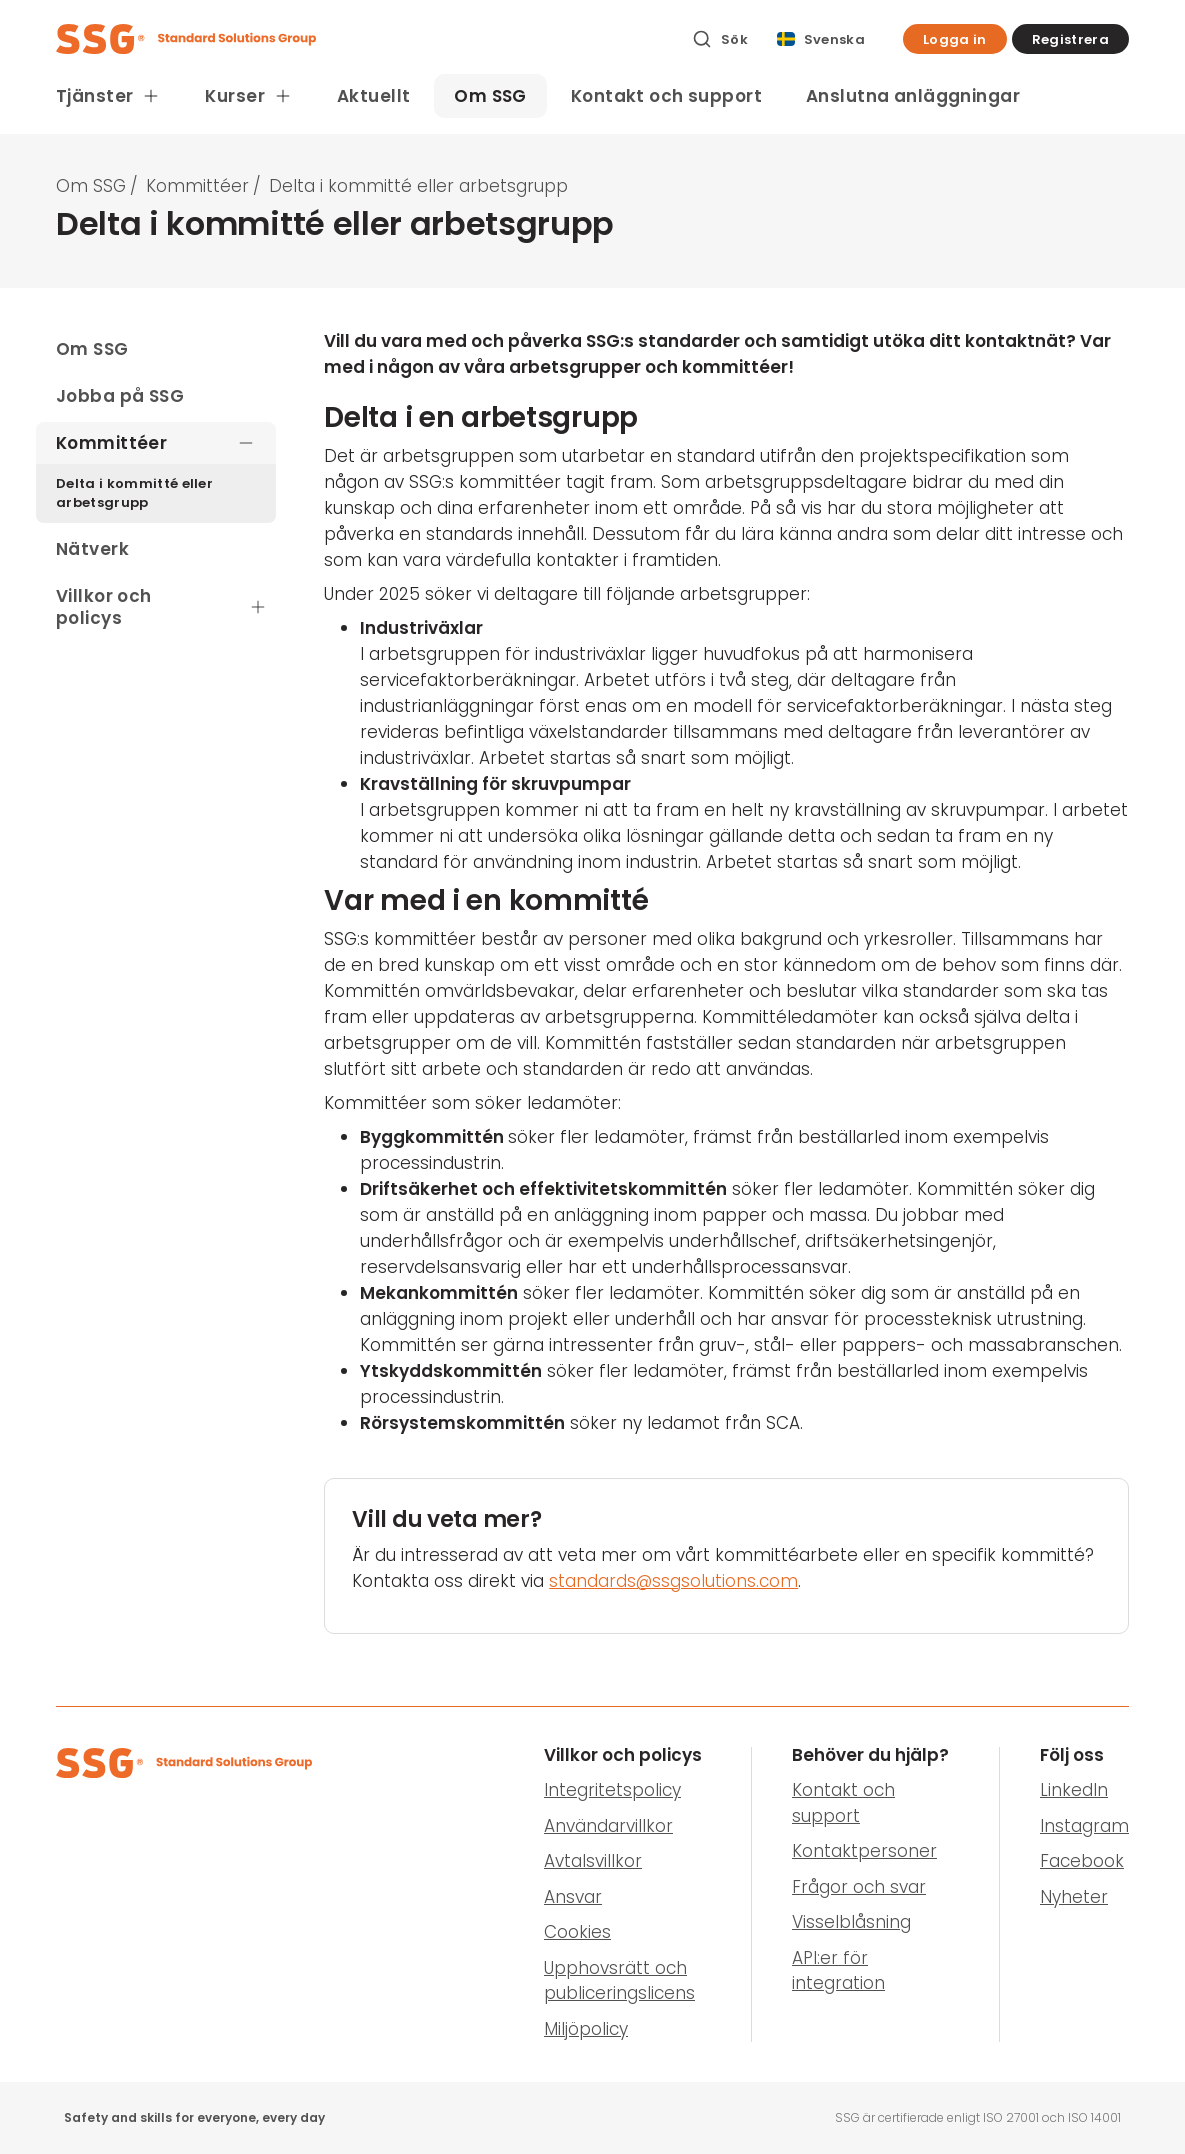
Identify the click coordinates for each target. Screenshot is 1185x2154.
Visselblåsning (851, 1922)
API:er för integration (838, 1971)
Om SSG (490, 96)
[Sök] (720, 39)
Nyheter (1074, 1897)
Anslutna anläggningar (913, 96)
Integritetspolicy (612, 1790)
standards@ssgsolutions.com (673, 1581)
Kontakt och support (666, 96)
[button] (955, 39)
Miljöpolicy (586, 2029)
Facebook (1082, 1861)
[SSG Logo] (363, 39)
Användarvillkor (608, 1826)
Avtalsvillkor (593, 1861)
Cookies (577, 1932)
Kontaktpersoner (864, 1851)
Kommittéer (197, 186)
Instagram (1084, 1826)
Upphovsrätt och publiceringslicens (619, 1981)
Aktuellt (373, 96)
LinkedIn (1074, 1790)
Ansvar (573, 1897)
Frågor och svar (859, 1887)
